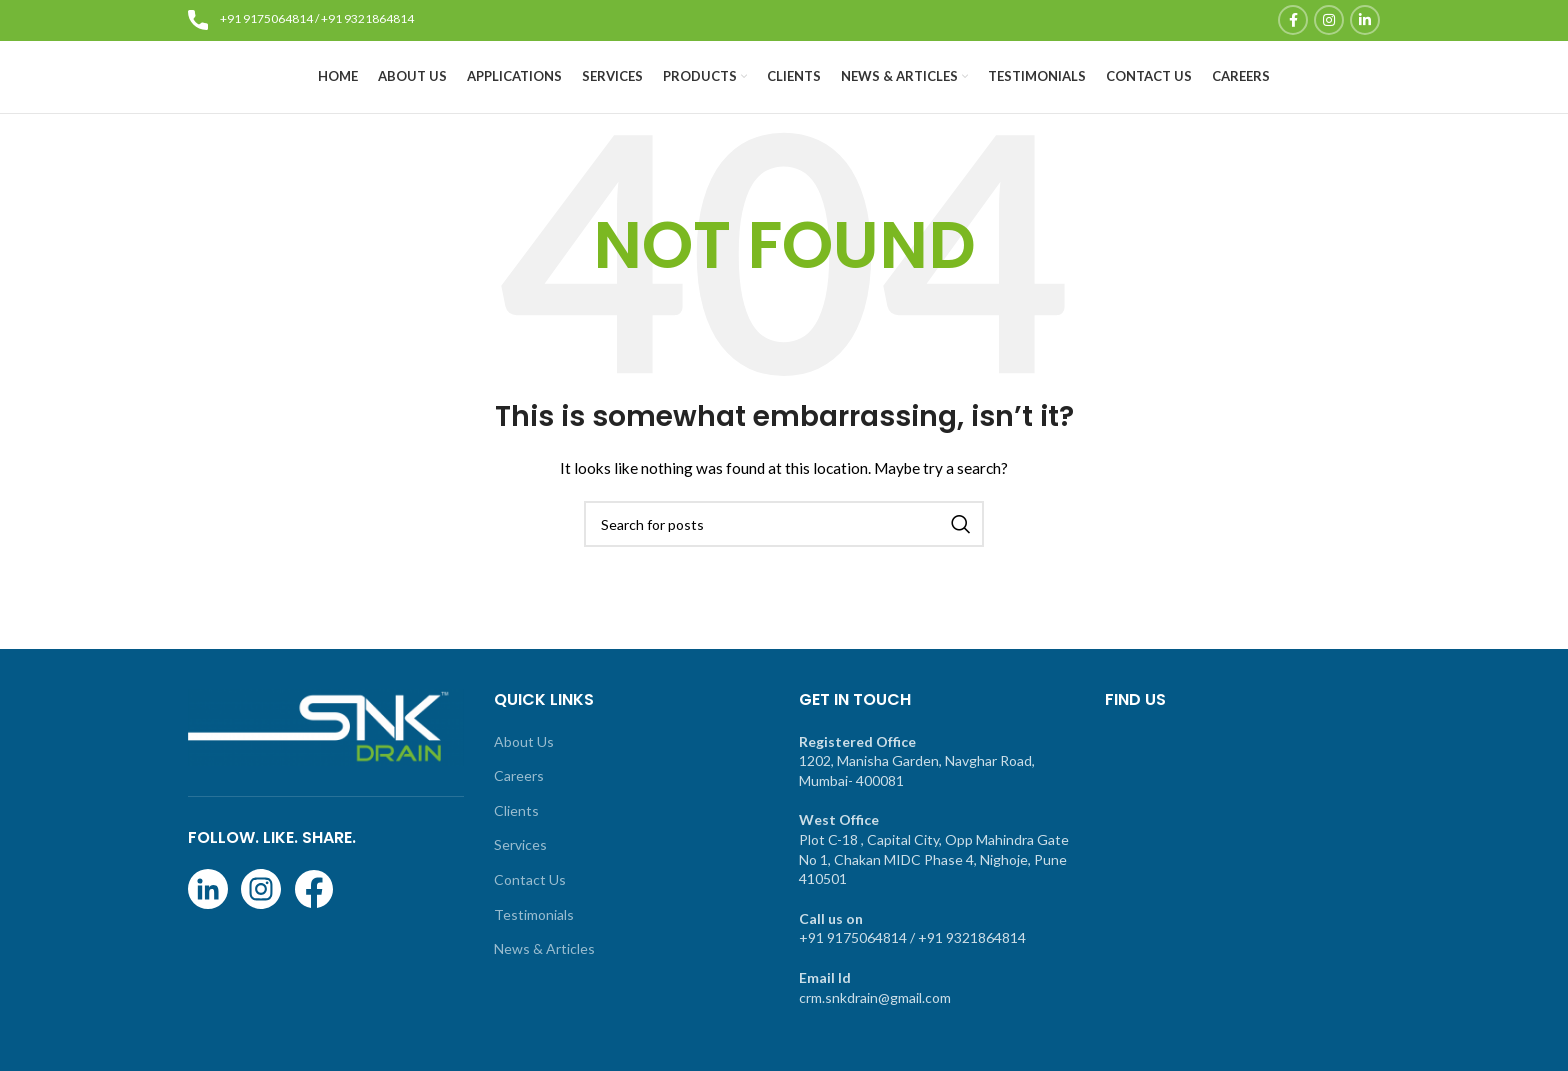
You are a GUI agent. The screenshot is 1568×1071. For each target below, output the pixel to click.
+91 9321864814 (367, 19)
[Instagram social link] (1329, 21)
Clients (516, 843)
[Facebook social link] (1293, 21)
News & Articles (544, 981)
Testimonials (534, 947)
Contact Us (530, 912)
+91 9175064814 (266, 19)
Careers (519, 808)
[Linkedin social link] (1365, 21)
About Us (524, 774)
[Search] (784, 557)
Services (520, 878)
